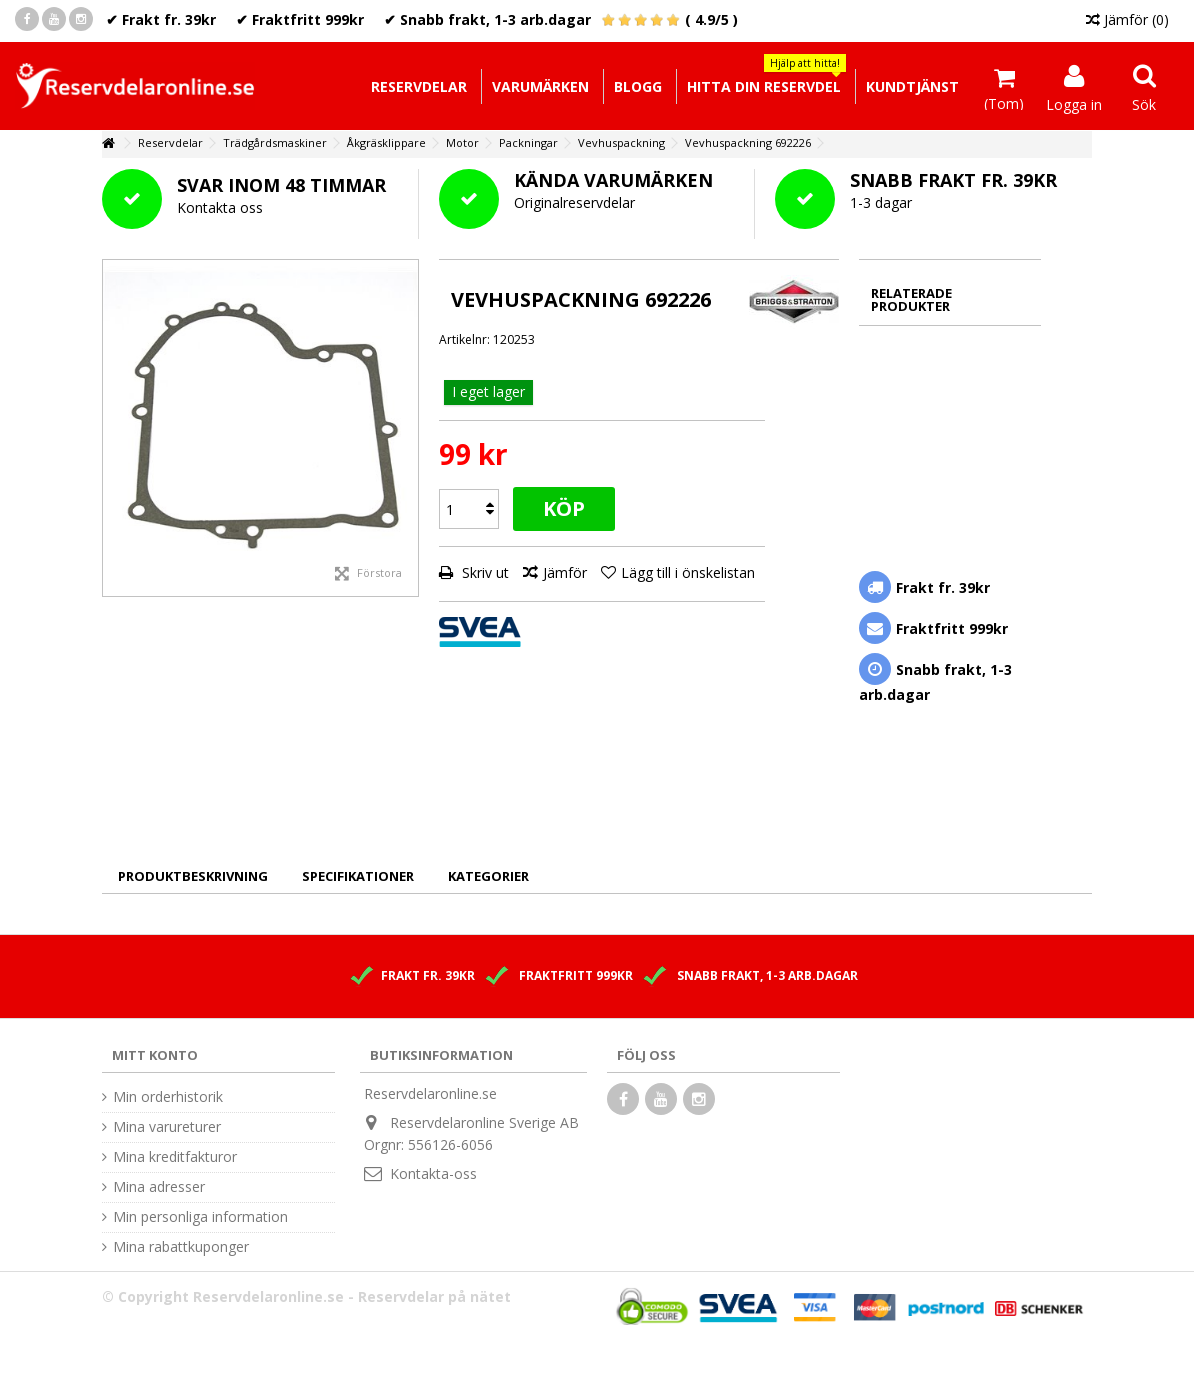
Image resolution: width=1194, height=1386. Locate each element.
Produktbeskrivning (193, 876)
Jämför (565, 572)
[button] (763, 86)
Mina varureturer (167, 1127)
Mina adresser (159, 1187)
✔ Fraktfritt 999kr (300, 19)
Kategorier (488, 876)
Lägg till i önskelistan (688, 572)
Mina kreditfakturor (175, 1157)
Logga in (1074, 103)
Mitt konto (155, 1055)
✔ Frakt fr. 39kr (161, 19)
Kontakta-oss (433, 1173)
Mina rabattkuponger (181, 1247)
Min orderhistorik (168, 1097)
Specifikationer (358, 876)
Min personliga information (200, 1217)
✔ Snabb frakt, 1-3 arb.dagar (487, 19)
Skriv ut (483, 572)
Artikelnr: (464, 339)
